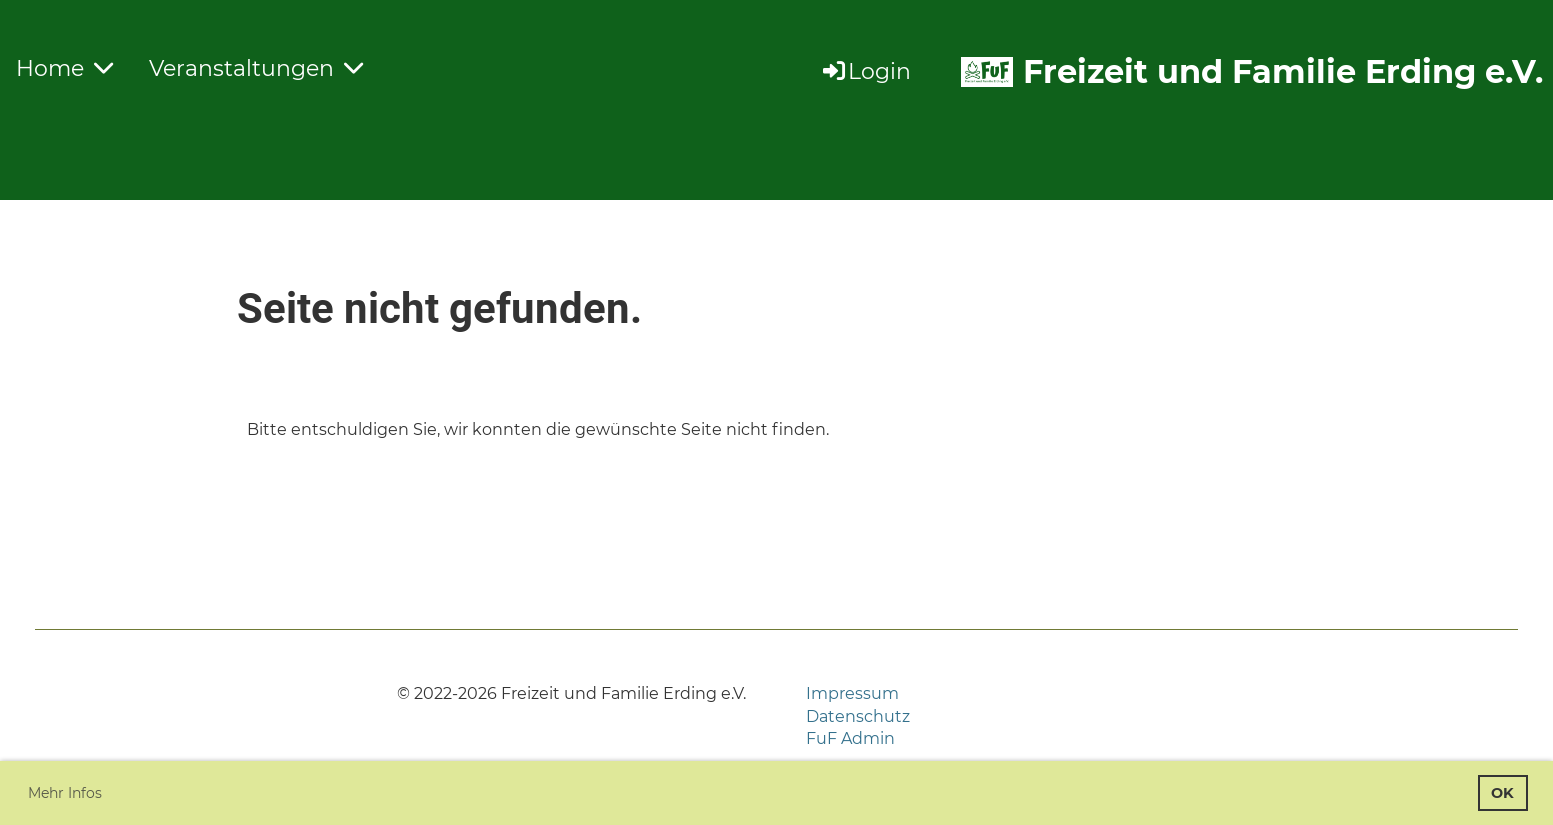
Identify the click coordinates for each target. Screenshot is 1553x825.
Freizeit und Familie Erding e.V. (1283, 71)
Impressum (852, 693)
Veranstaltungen (256, 68)
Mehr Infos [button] (65, 793)
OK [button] (1502, 793)
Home (64, 68)
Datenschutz (858, 716)
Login (865, 71)
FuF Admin (850, 738)
